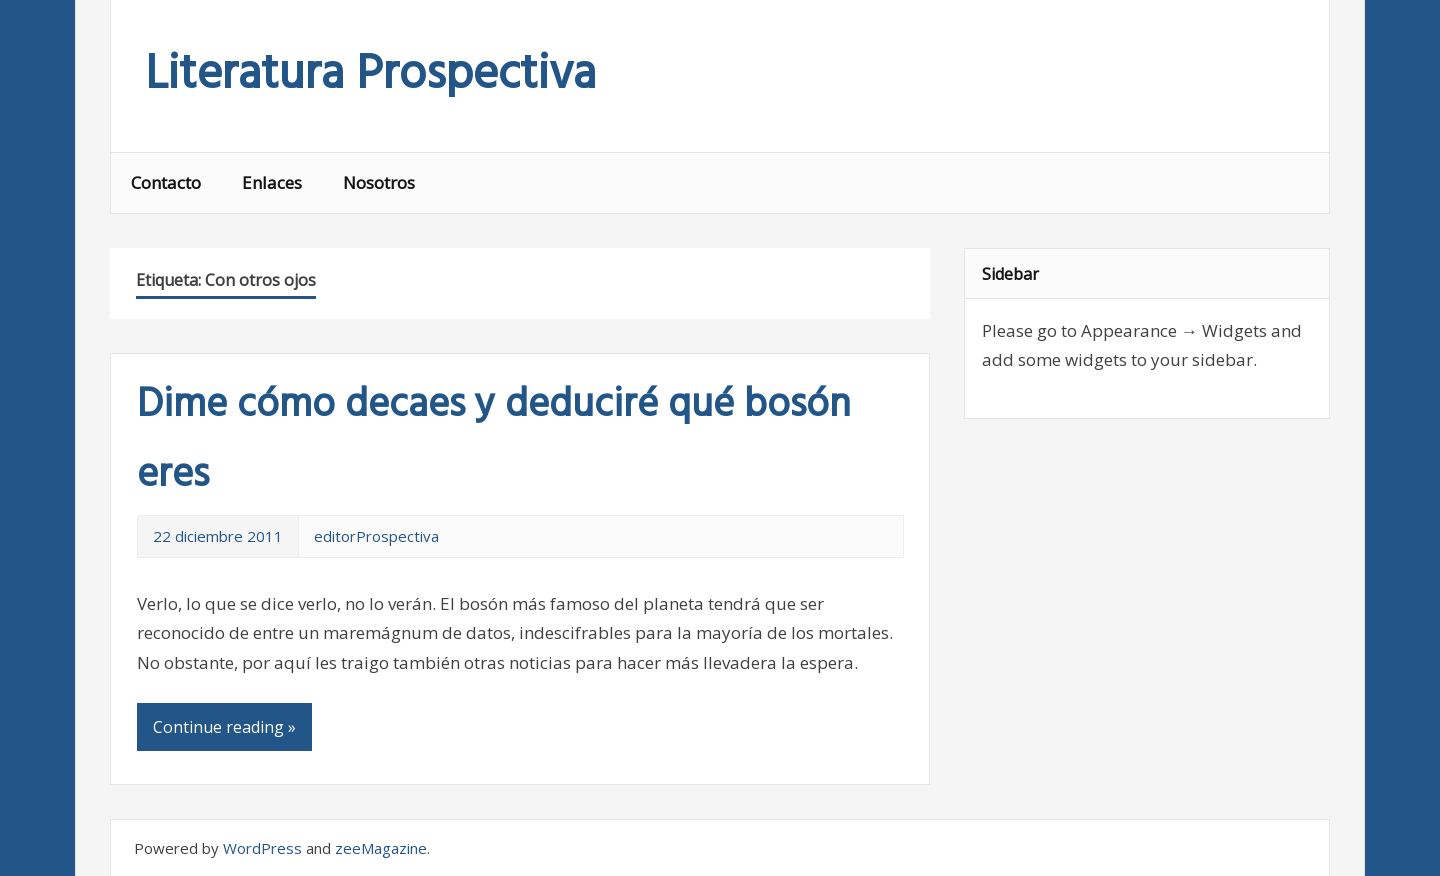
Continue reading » (224, 727)
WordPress (262, 848)
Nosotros (379, 182)
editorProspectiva (376, 536)
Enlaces (272, 182)
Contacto (166, 182)
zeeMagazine (381, 848)
